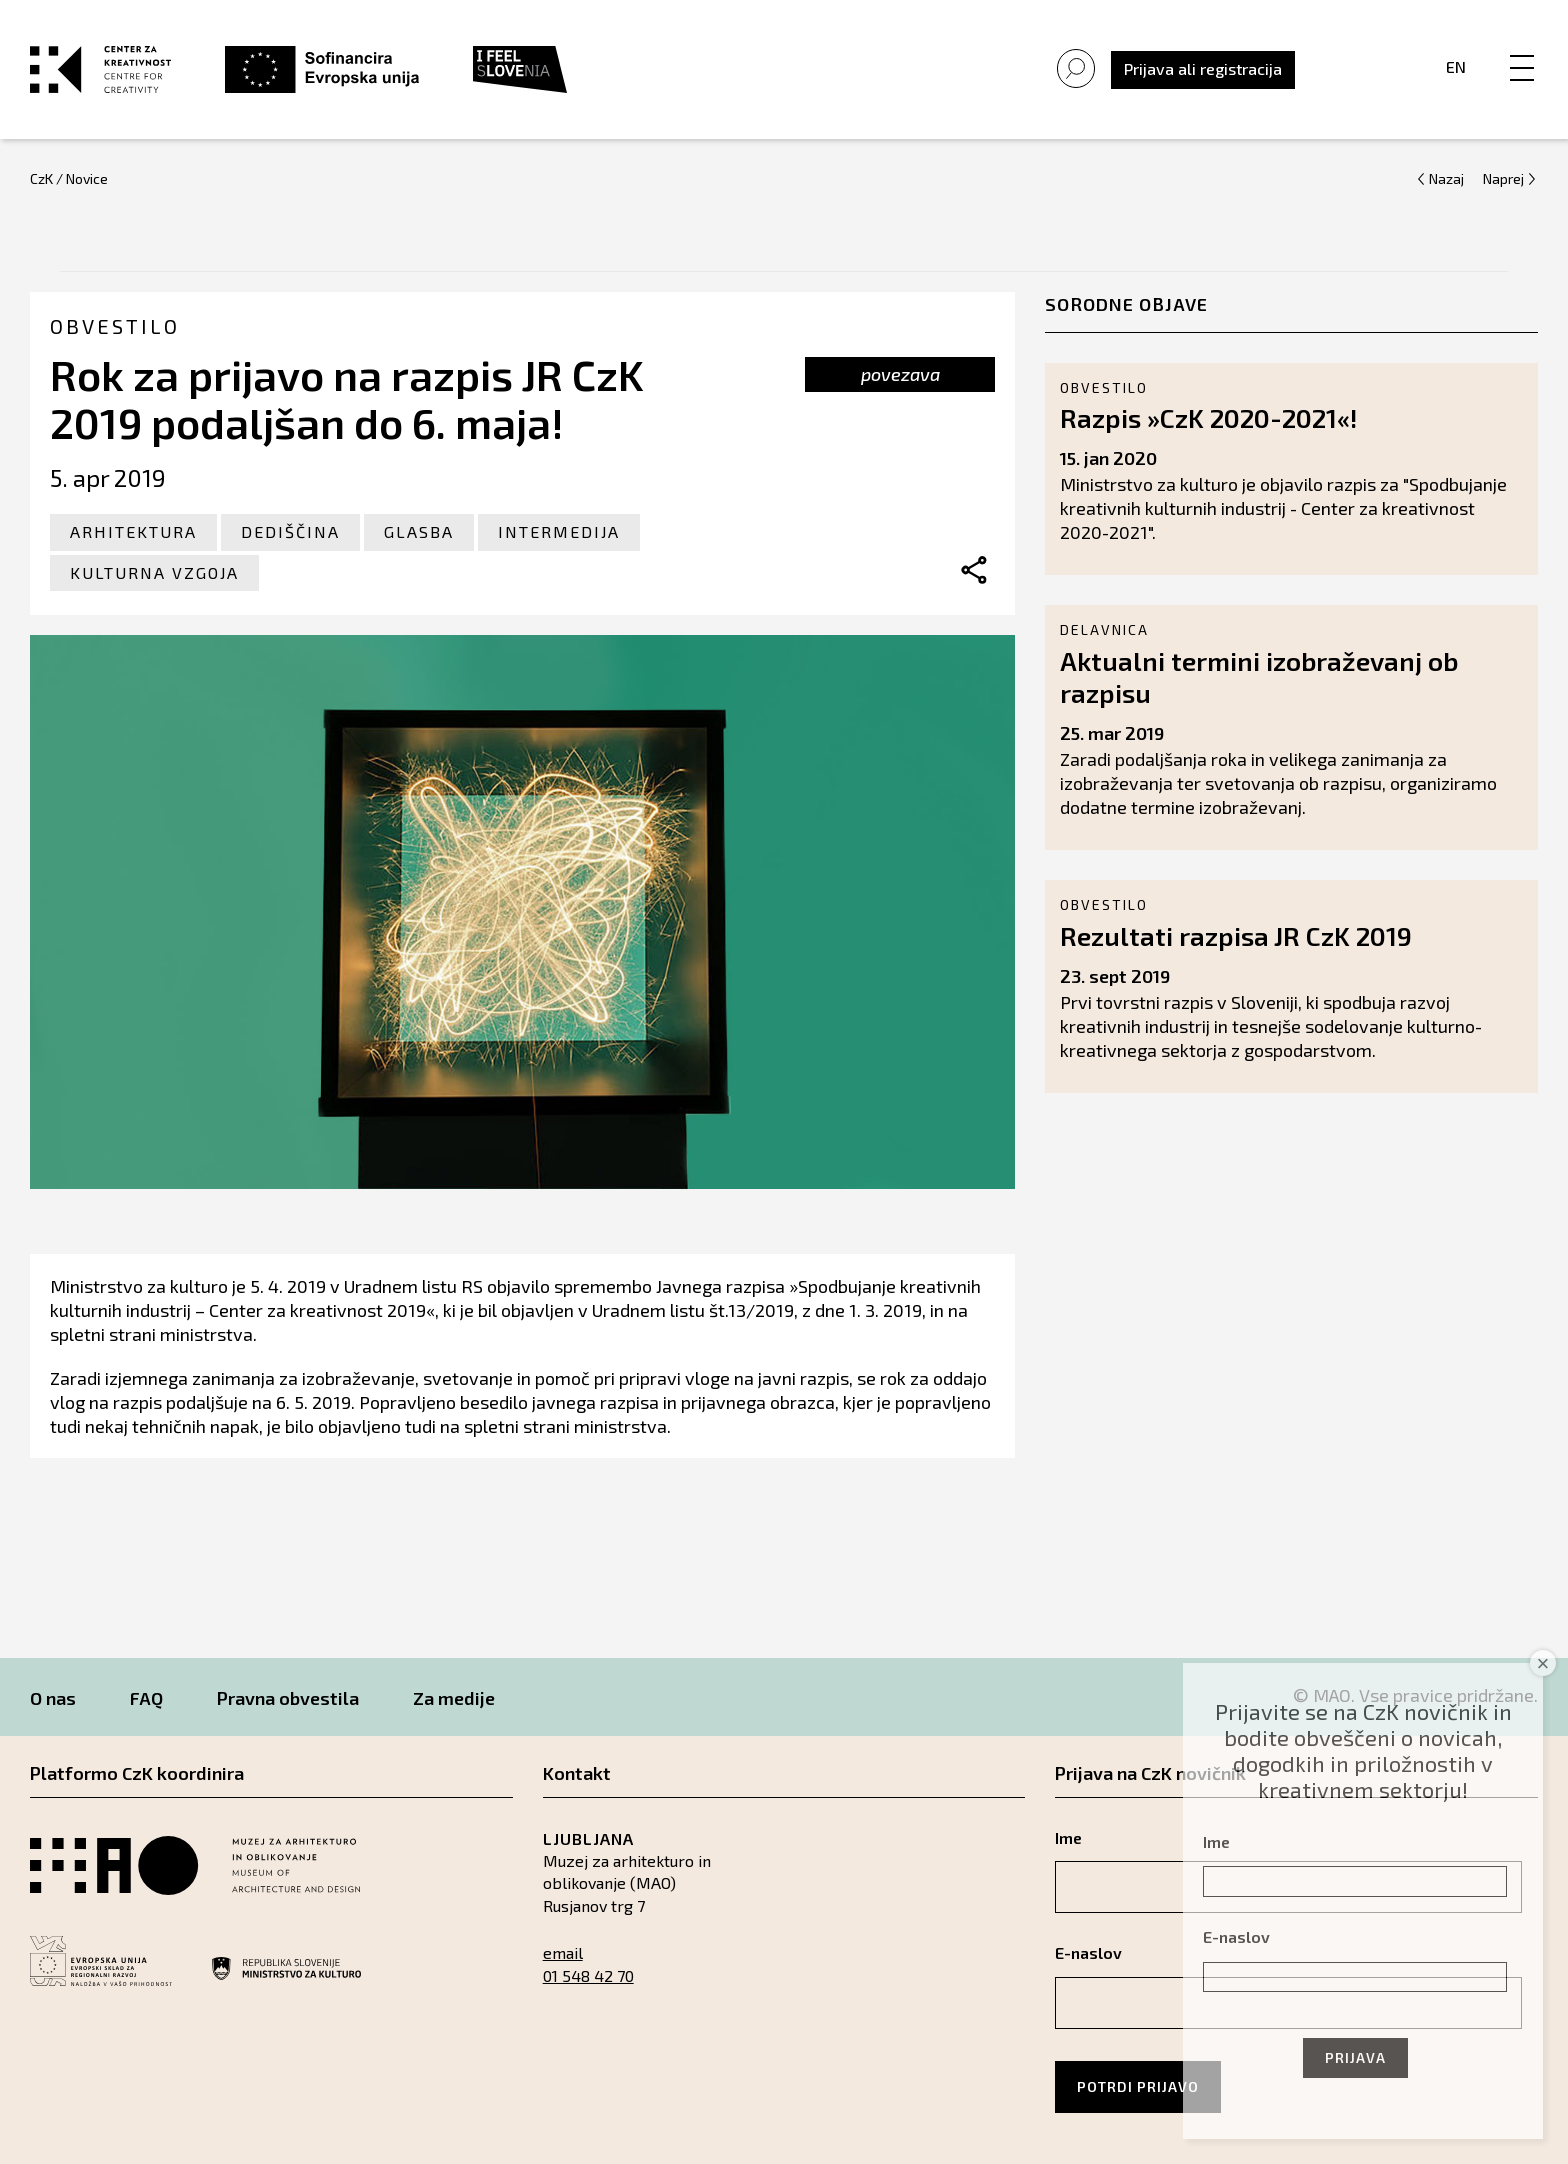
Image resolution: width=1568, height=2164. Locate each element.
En (1456, 66)
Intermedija (559, 531)
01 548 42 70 (588, 1975)
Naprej (1503, 178)
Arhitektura (133, 531)
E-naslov (1236, 1936)
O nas (53, 1698)
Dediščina (290, 531)
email (563, 1952)
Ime (1216, 1841)
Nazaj (1446, 178)
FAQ (146, 1698)
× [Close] (1543, 1663)
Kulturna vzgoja (154, 572)
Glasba (419, 531)
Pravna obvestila (288, 1698)
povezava (900, 374)
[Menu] (1522, 47)
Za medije (454, 1698)
